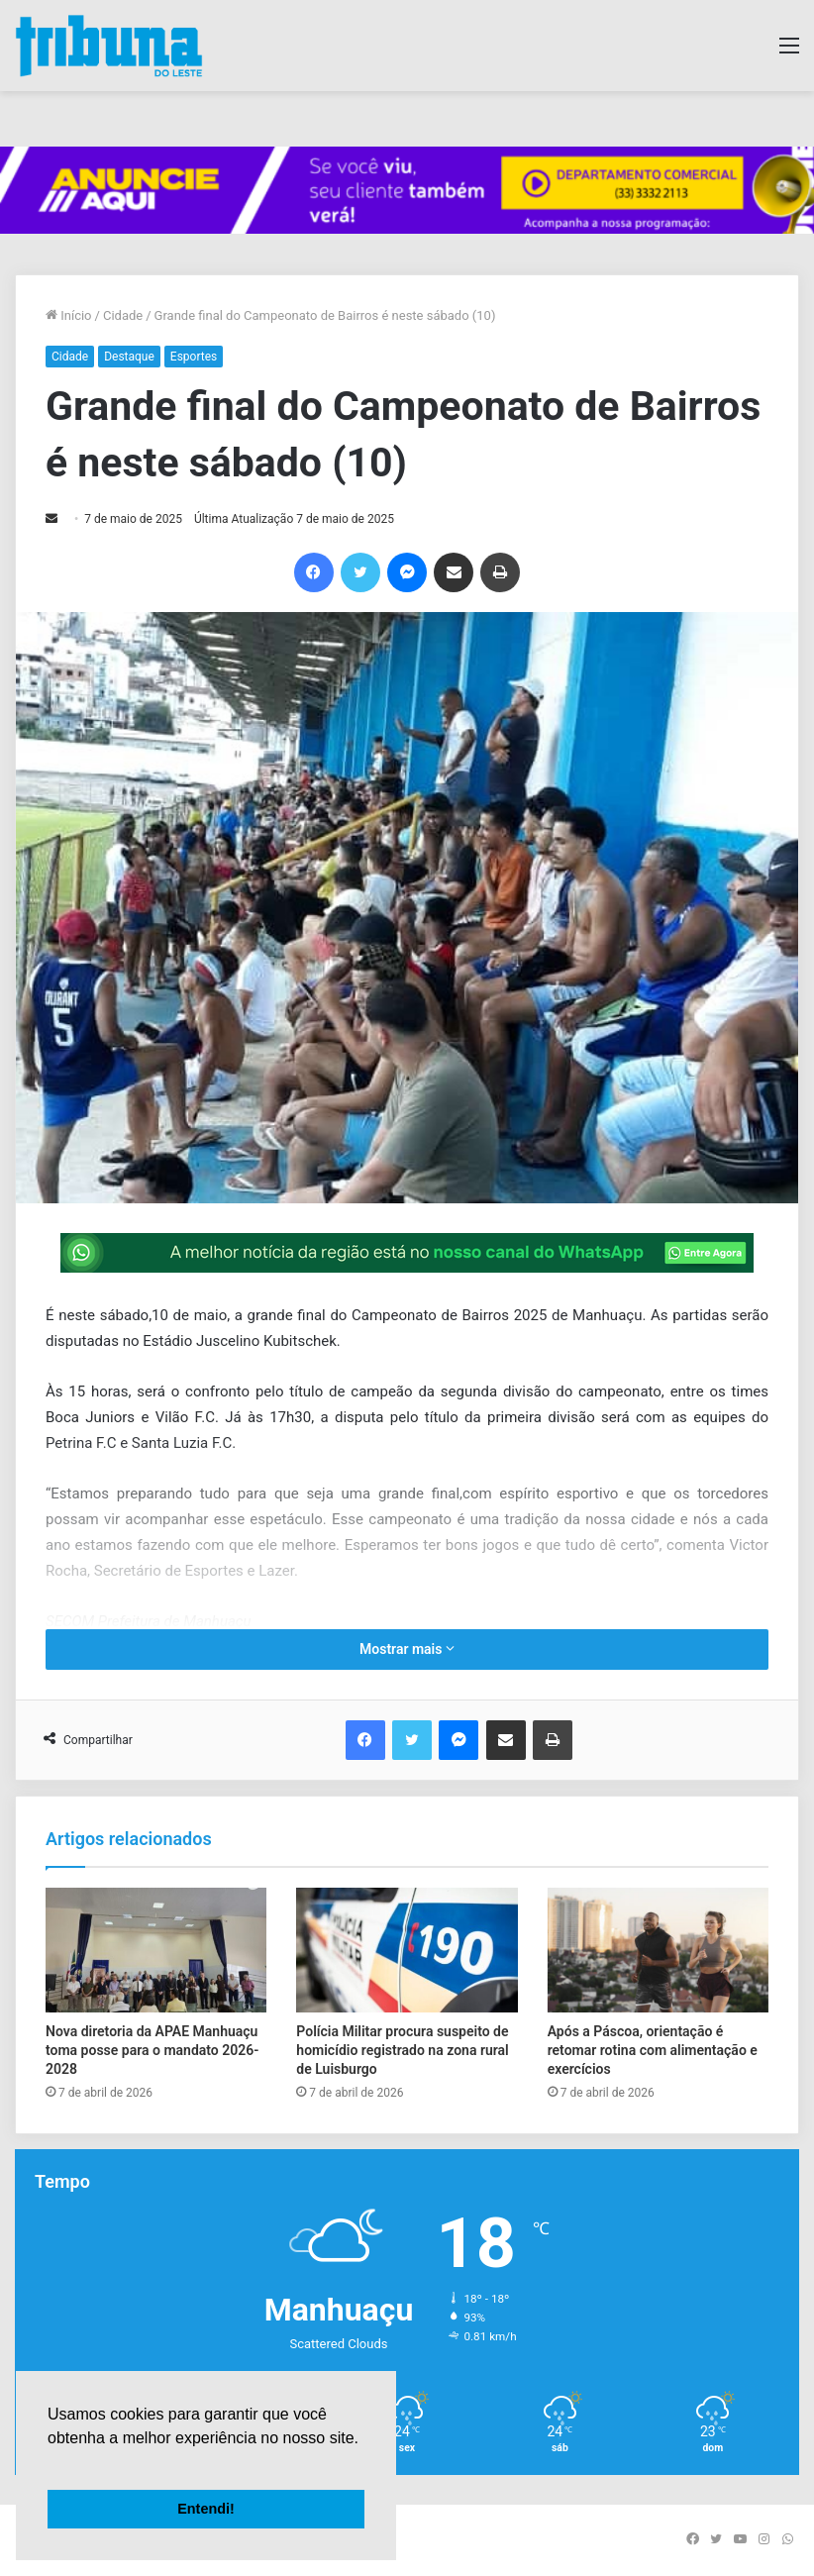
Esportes (193, 356)
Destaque (129, 356)
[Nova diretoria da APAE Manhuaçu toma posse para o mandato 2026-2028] (156, 1950)
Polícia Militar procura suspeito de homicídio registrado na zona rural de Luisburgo (402, 2050)
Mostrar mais (407, 1649)
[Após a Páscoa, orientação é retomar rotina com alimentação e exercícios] (658, 1950)
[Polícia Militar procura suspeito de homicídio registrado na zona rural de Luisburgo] (406, 1950)
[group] (407, 190)
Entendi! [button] (206, 2509)
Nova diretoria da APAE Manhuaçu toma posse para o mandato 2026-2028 (152, 2050)
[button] (50, 2463)
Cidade (123, 315)
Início (69, 315)
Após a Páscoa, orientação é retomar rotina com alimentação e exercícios (653, 2050)
